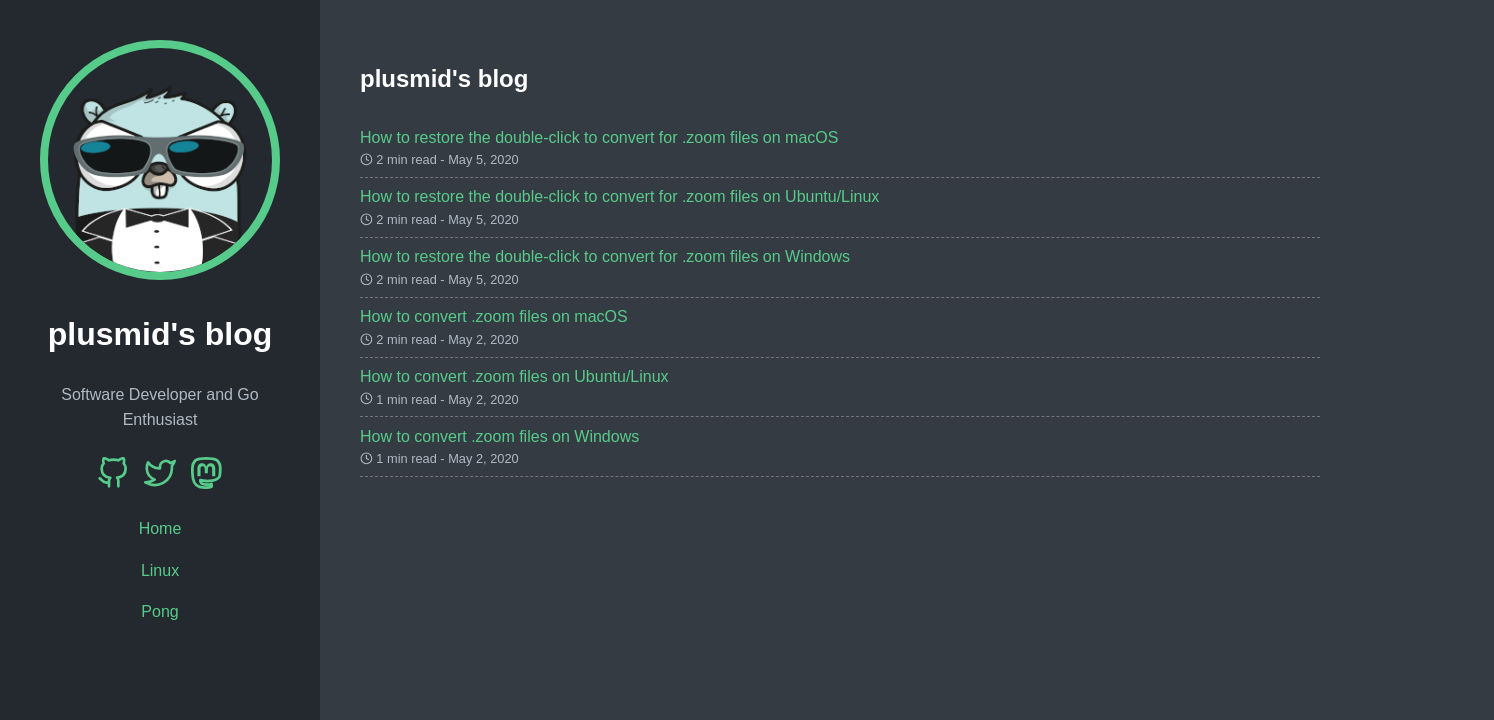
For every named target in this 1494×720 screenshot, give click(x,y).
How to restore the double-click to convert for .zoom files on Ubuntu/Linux (619, 196)
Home (160, 528)
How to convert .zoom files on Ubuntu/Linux (514, 376)
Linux (160, 570)
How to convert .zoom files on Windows (499, 436)
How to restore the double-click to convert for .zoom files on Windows (605, 256)
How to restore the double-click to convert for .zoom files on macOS (599, 137)
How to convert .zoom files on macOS (494, 316)
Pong (159, 611)
